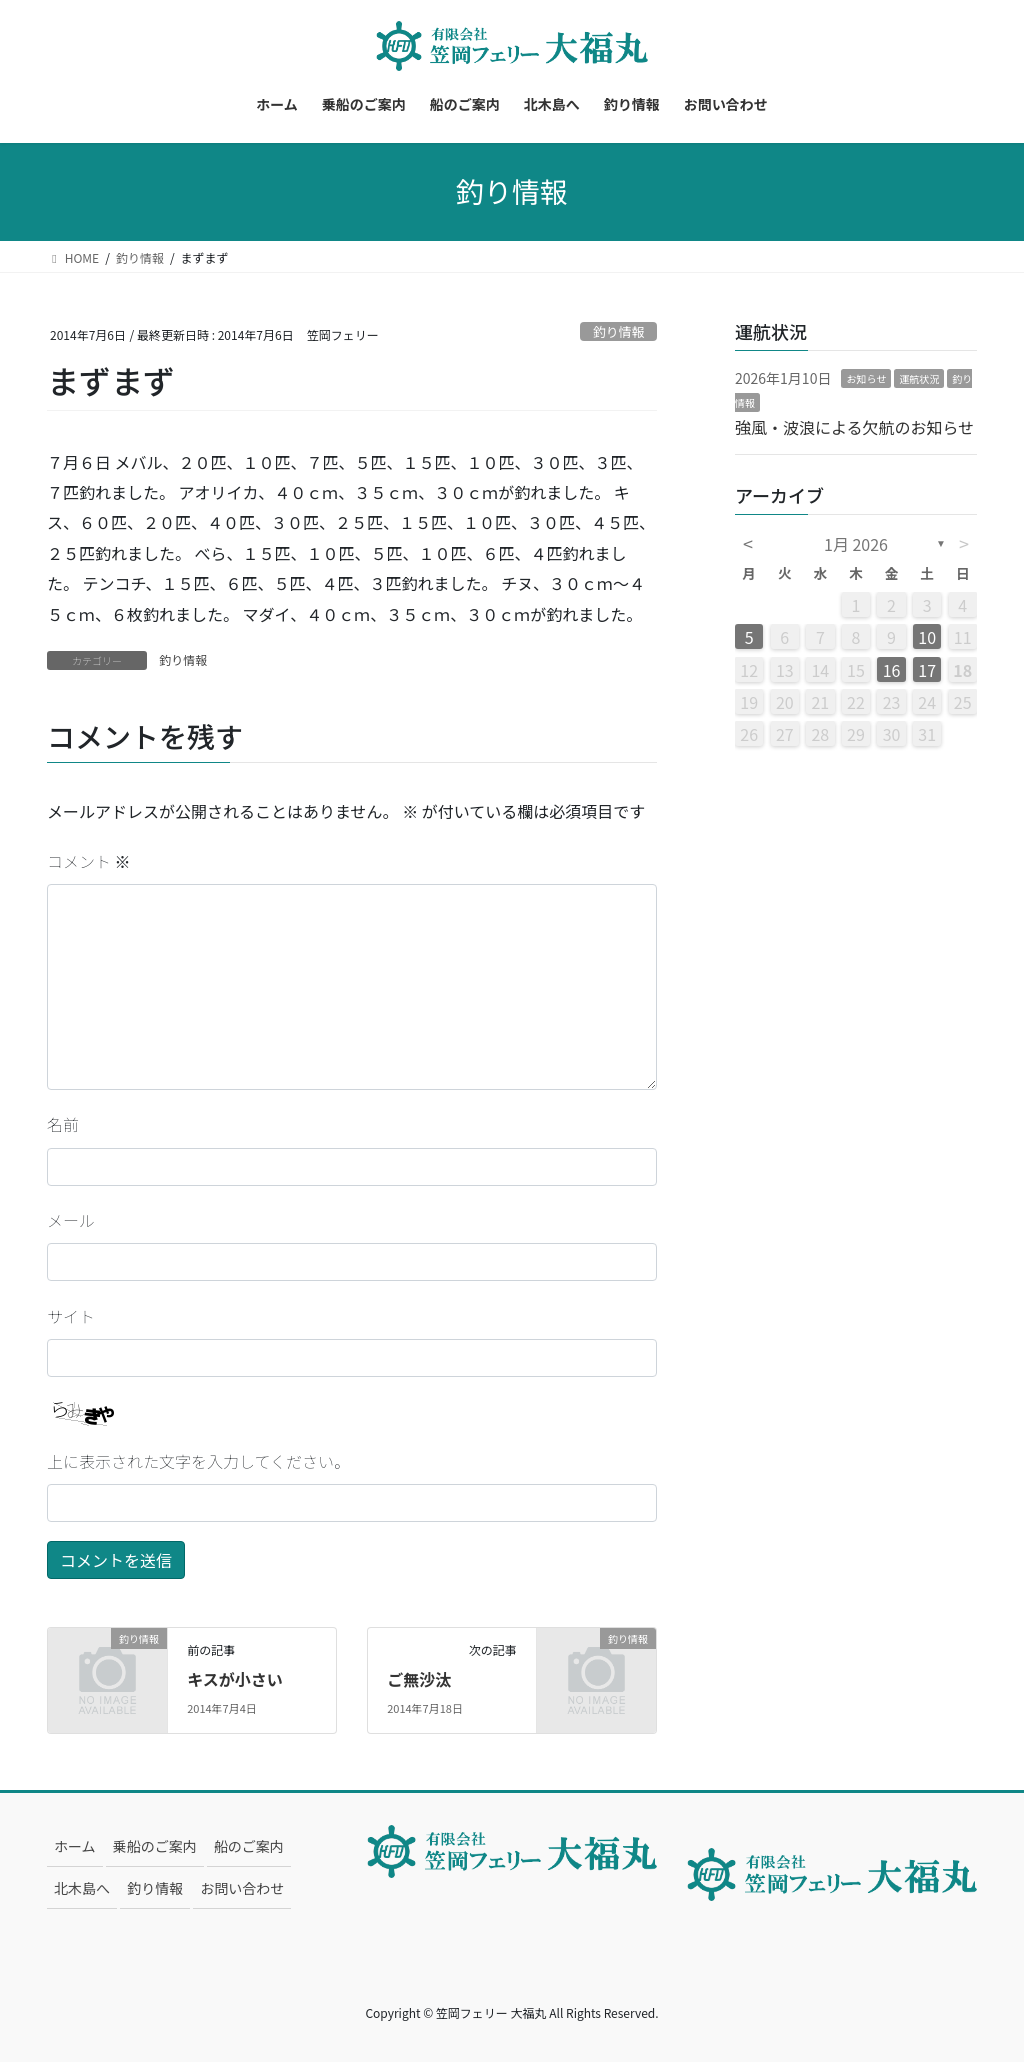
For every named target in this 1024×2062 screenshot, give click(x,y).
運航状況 (919, 378)
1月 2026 (856, 544)
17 (927, 670)
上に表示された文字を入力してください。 (198, 1461)
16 (892, 670)
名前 (63, 1124)
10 (927, 637)
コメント (89, 861)
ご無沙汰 (419, 1679)
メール (71, 1220)
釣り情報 (618, 331)
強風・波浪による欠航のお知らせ (854, 427)
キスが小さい (235, 1679)
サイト (71, 1316)
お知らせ (866, 378)
